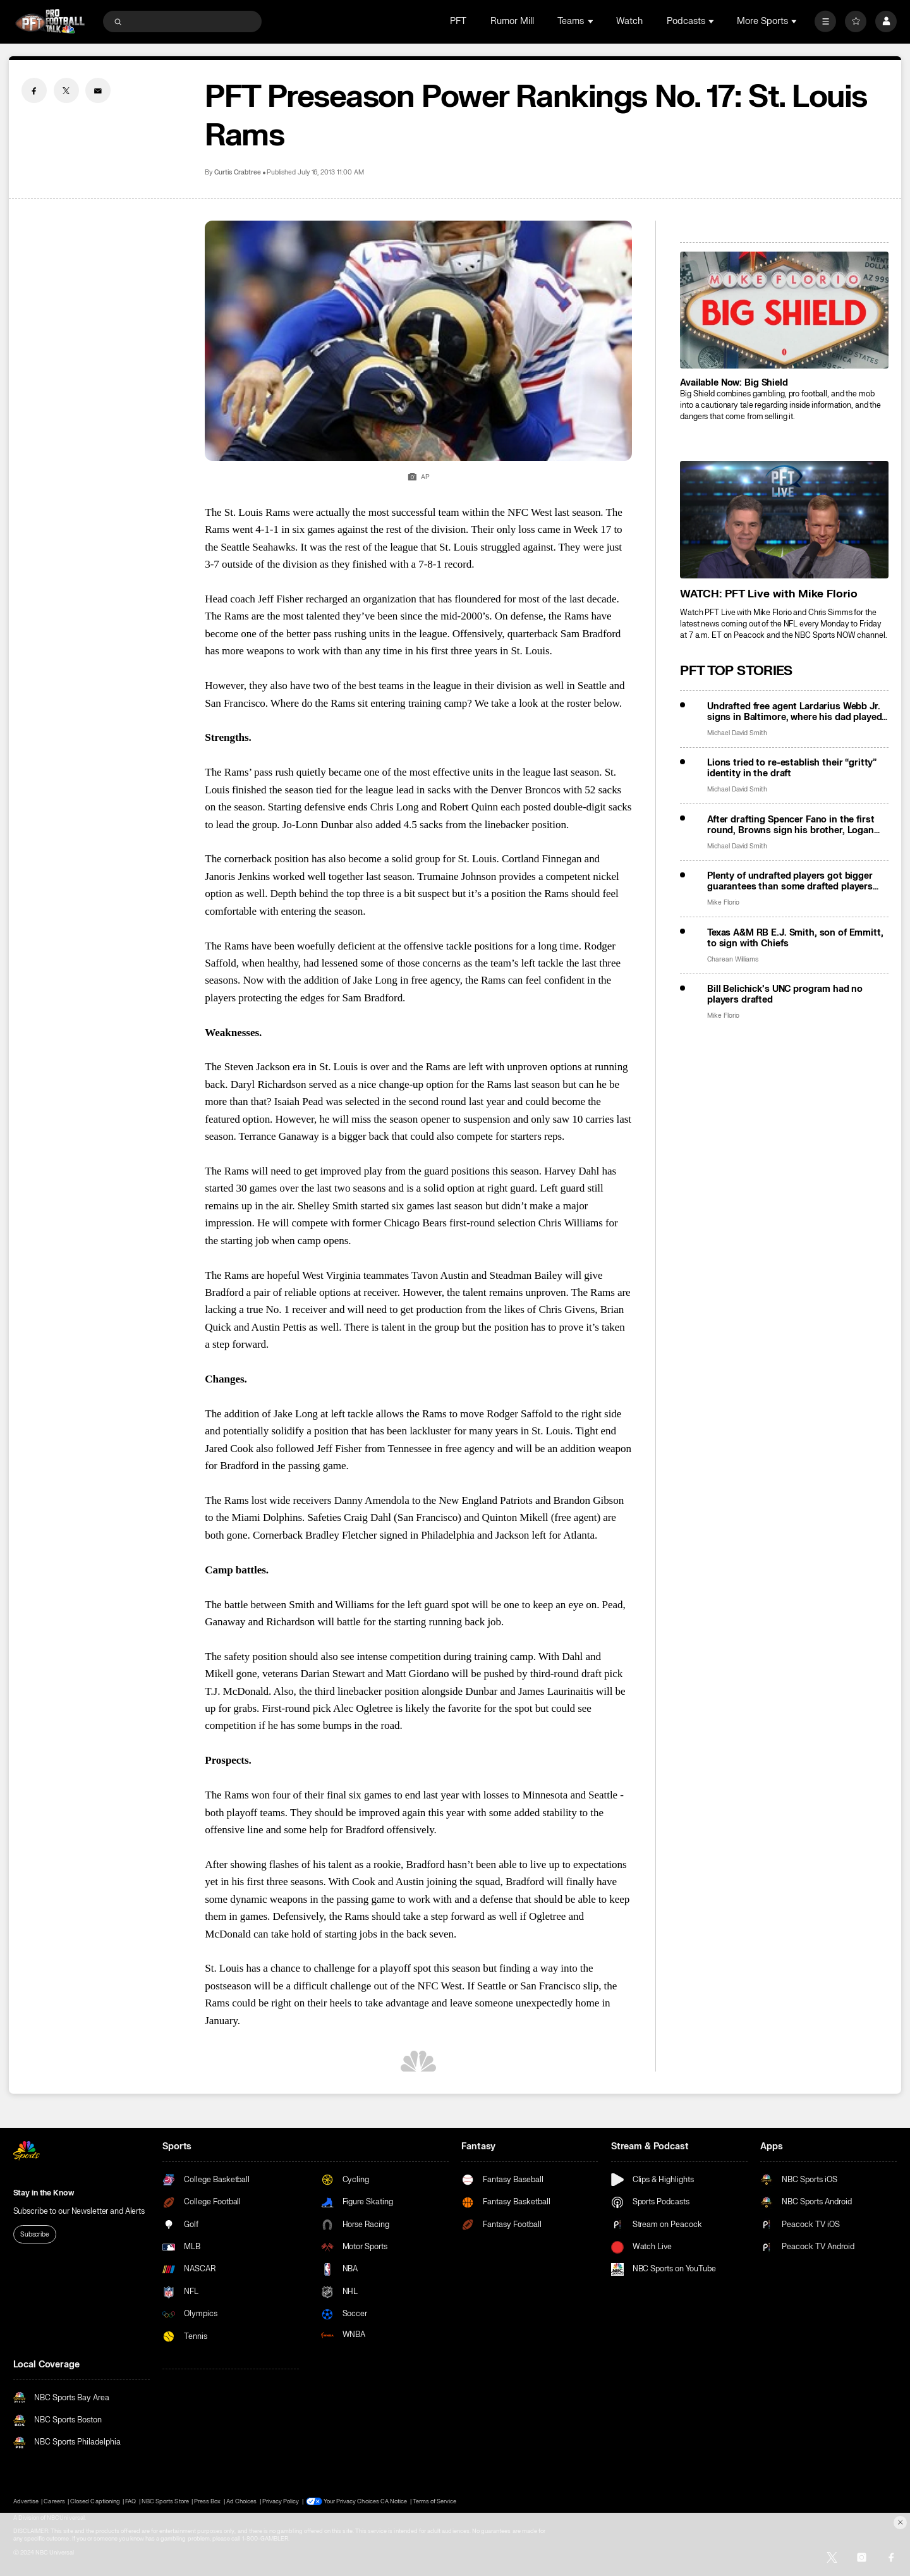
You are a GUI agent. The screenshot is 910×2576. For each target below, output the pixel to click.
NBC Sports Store (165, 2501)
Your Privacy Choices (351, 2501)
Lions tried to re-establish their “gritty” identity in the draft (792, 768)
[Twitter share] (66, 90)
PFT (458, 21)
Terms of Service (435, 2501)
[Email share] (98, 90)
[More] (825, 21)
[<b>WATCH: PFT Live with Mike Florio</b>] (784, 519)
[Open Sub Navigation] (591, 21)
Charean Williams (732, 959)
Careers (54, 2501)
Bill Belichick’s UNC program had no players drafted (785, 994)
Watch (629, 21)
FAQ (130, 2501)
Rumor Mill (512, 21)
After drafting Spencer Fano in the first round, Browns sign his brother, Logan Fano (791, 825)
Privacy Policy (281, 2501)
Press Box (207, 2501)
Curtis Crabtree (237, 172)
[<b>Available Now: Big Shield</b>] (784, 310)
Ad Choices (241, 2501)
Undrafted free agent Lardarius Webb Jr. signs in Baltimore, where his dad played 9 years (794, 712)
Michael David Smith (737, 733)
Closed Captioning (95, 2501)
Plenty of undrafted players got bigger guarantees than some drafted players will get (790, 881)
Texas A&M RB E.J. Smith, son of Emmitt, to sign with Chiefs (795, 938)
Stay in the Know (43, 2193)
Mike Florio (723, 902)
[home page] (50, 21)
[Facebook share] (34, 90)
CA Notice (393, 2501)
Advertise (26, 2501)
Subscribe (34, 2234)
